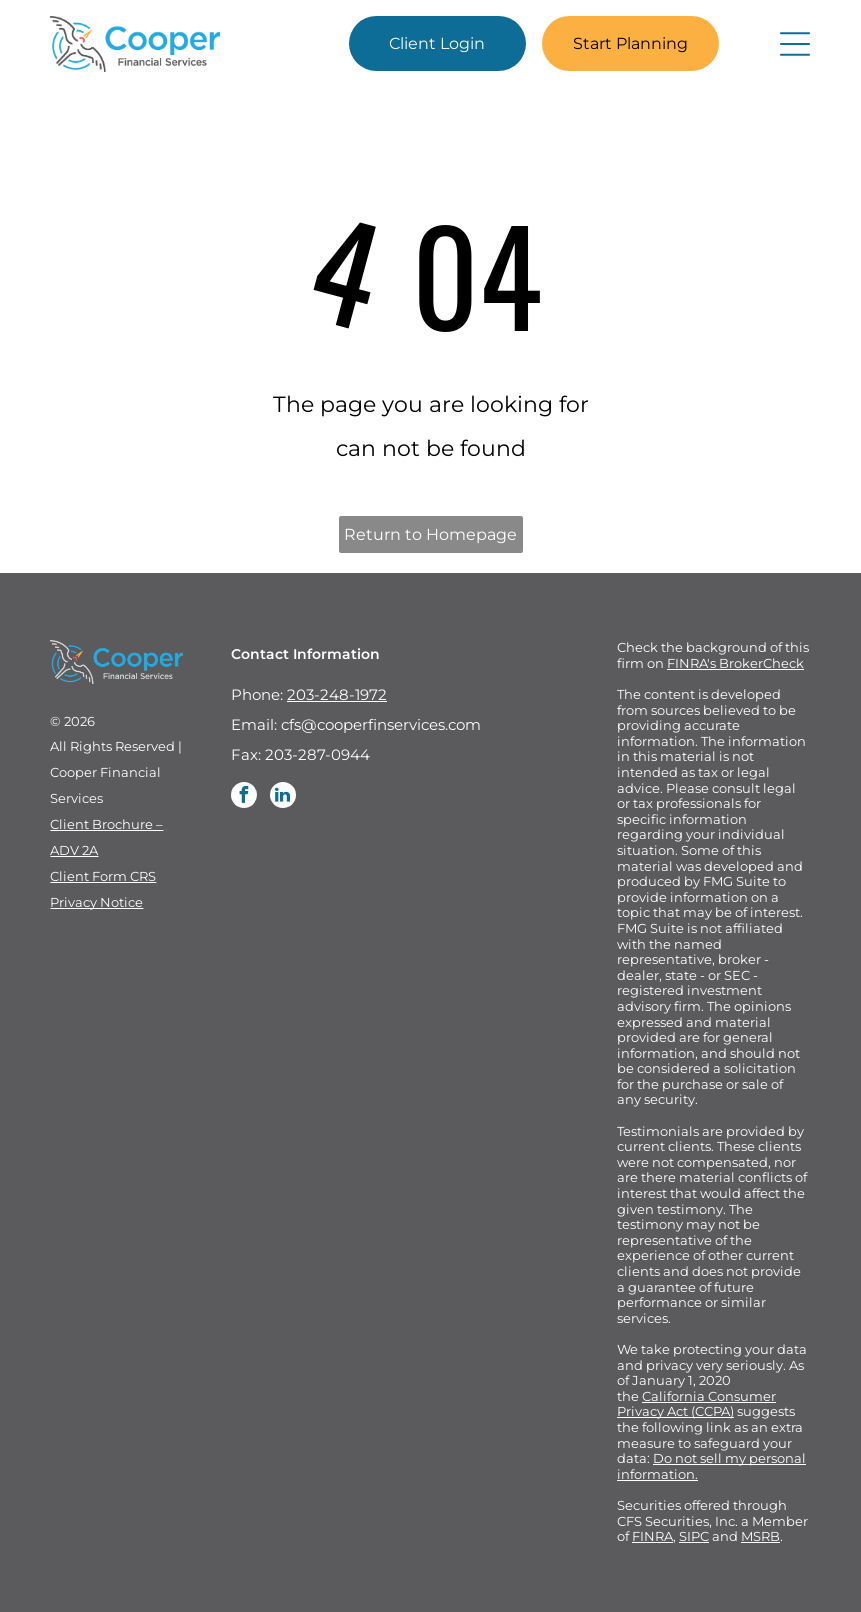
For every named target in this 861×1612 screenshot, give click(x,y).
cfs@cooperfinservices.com (381, 724)
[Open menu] (795, 44)
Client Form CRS (103, 876)
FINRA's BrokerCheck (735, 663)
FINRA (652, 1536)
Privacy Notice (96, 902)
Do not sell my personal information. (711, 1466)
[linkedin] (283, 797)
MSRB (760, 1536)
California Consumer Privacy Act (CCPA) (696, 1404)
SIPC (694, 1536)
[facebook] (244, 797)
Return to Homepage (430, 534)
